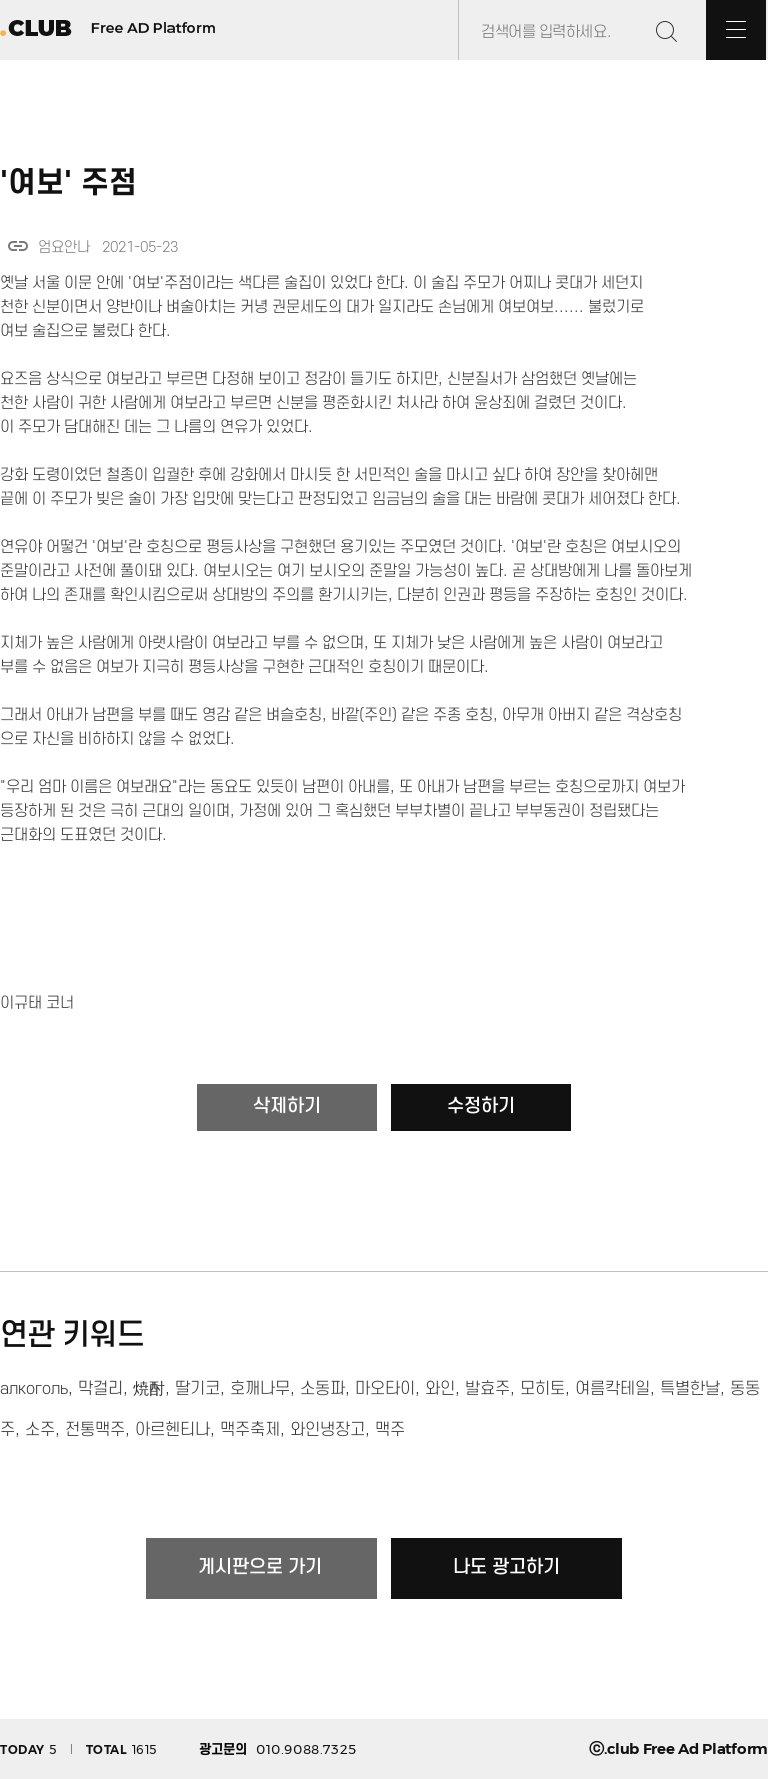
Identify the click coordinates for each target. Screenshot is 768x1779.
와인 (440, 1389)
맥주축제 (250, 1430)
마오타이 (385, 1389)
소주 (40, 1430)
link (18, 246)
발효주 (487, 1389)
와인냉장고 (327, 1430)
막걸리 (100, 1389)
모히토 (542, 1389)
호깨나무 (260, 1389)
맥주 (390, 1430)
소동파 (322, 1389)
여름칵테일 (612, 1389)
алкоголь (34, 1389)
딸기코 (197, 1389)
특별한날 (690, 1389)
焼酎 (149, 1389)
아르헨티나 (172, 1430)
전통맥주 (95, 1430)
